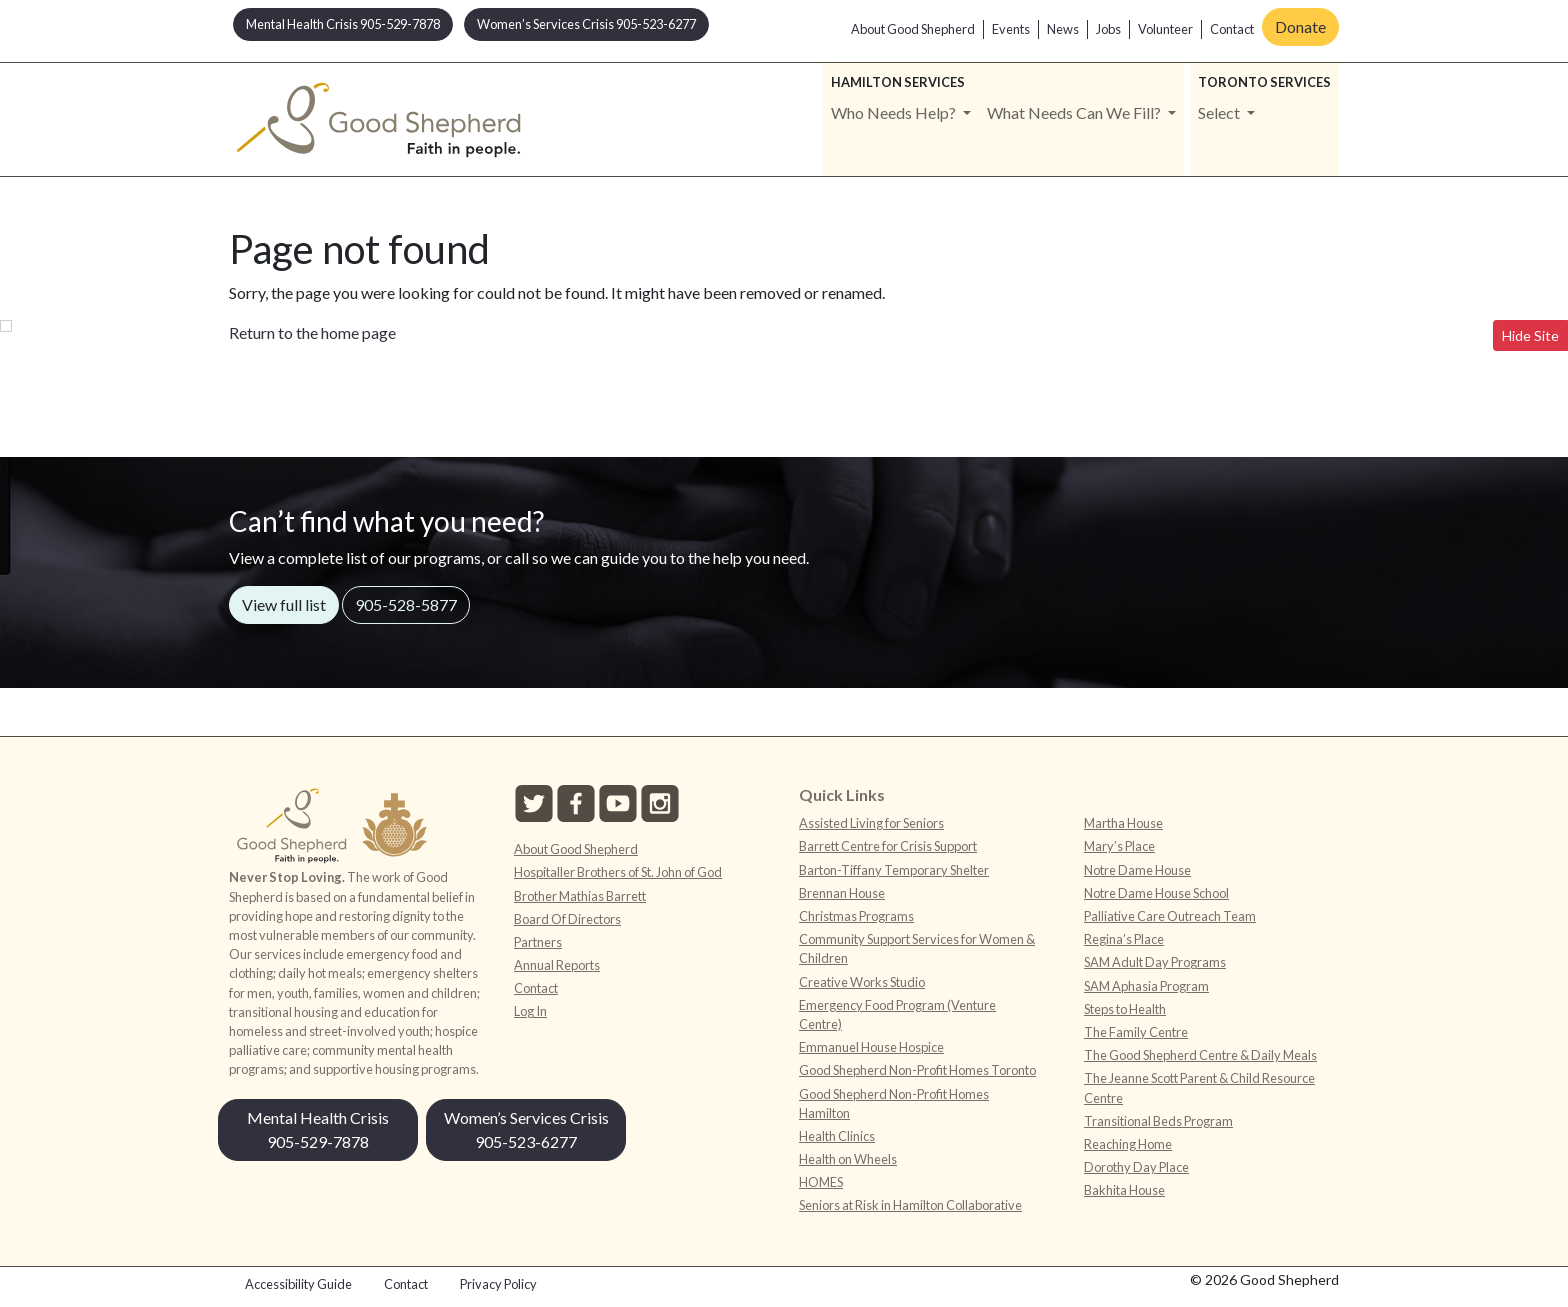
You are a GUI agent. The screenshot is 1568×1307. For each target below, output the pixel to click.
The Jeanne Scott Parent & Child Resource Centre (1199, 1087)
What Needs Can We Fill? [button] (1075, 112)
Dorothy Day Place (1136, 1167)
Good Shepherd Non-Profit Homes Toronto (917, 1070)
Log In (530, 1011)
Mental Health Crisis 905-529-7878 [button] (343, 24)
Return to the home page (312, 332)
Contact (1232, 29)
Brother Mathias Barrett (580, 896)
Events (1011, 29)
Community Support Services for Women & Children (917, 948)
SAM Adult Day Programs (1155, 962)
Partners (538, 942)
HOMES (821, 1182)
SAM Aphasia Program (1146, 986)
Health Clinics (837, 1136)
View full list (284, 604)
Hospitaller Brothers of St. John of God (618, 872)
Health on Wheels (848, 1159)
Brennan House (842, 893)
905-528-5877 (406, 604)
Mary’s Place (1119, 846)
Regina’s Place (1124, 939)
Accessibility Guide (298, 1284)
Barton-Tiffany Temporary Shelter (894, 870)
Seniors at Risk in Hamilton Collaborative (910, 1205)
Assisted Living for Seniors (871, 823)
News (1063, 29)
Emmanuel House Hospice (871, 1047)
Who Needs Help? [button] (895, 112)
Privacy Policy (498, 1284)
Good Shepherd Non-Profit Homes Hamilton (894, 1103)
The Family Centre (1136, 1032)
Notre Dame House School (1156, 893)
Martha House (1123, 823)
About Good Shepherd (913, 29)
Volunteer (1165, 29)
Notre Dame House (1137, 870)
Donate (1300, 26)
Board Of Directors (567, 919)
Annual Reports (557, 965)
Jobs (1108, 29)
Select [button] (1220, 112)
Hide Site (1530, 335)
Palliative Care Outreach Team (1170, 916)
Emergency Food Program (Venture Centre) (897, 1014)
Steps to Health (1125, 1009)
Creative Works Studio (862, 982)
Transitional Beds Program (1158, 1121)
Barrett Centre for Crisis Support (888, 846)
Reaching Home (1128, 1144)
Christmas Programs (856, 916)
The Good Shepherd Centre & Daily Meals (1200, 1055)
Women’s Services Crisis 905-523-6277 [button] (586, 24)
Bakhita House (1124, 1190)
